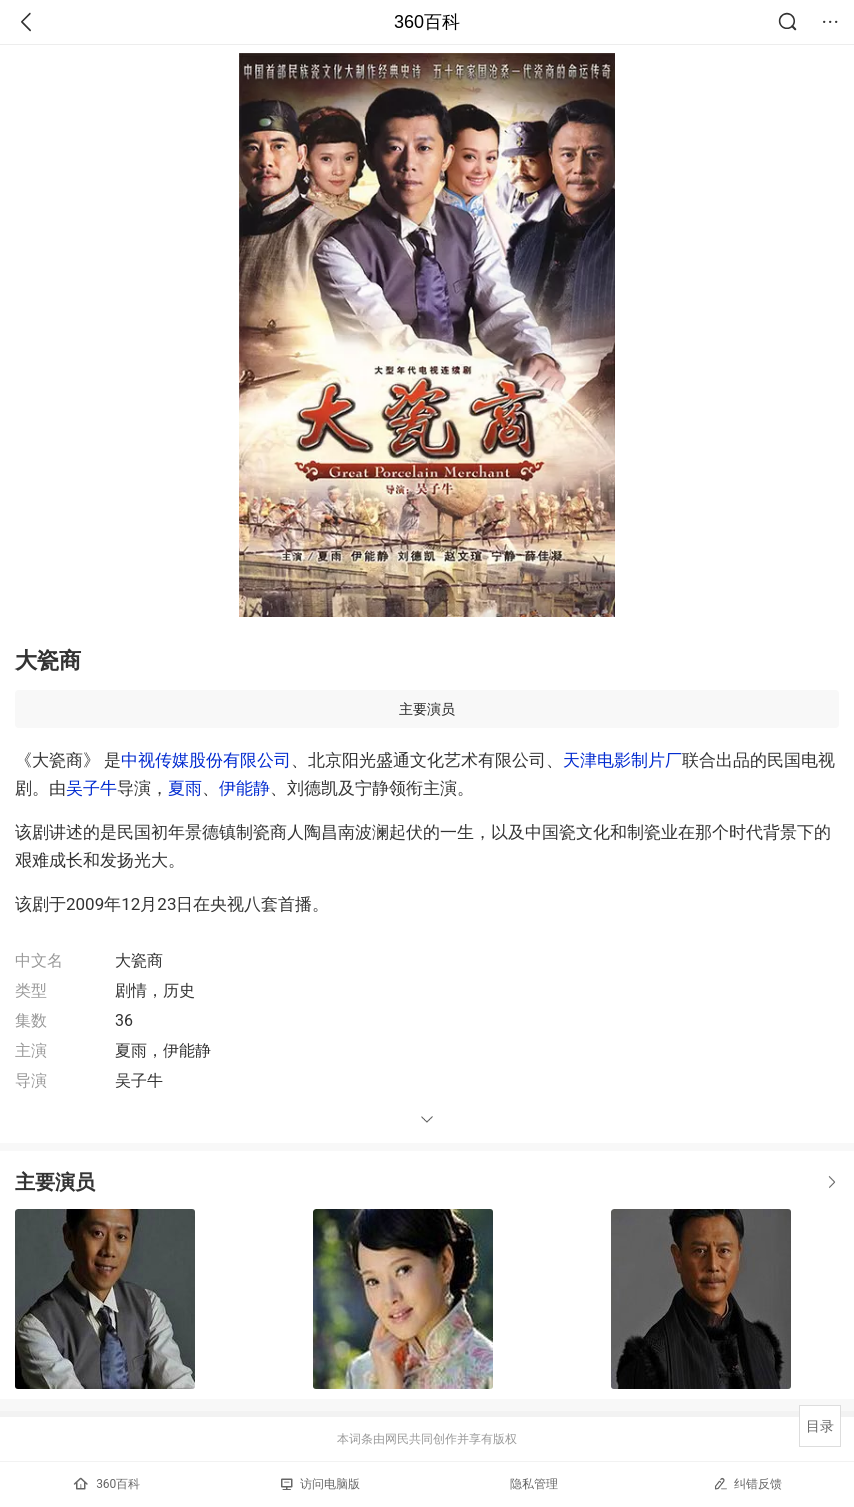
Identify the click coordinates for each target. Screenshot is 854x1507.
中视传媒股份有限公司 (206, 760)
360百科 (427, 22)
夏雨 (185, 788)
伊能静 (244, 788)
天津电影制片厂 (622, 760)
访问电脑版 (320, 1484)
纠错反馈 (747, 1483)
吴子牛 (91, 788)
